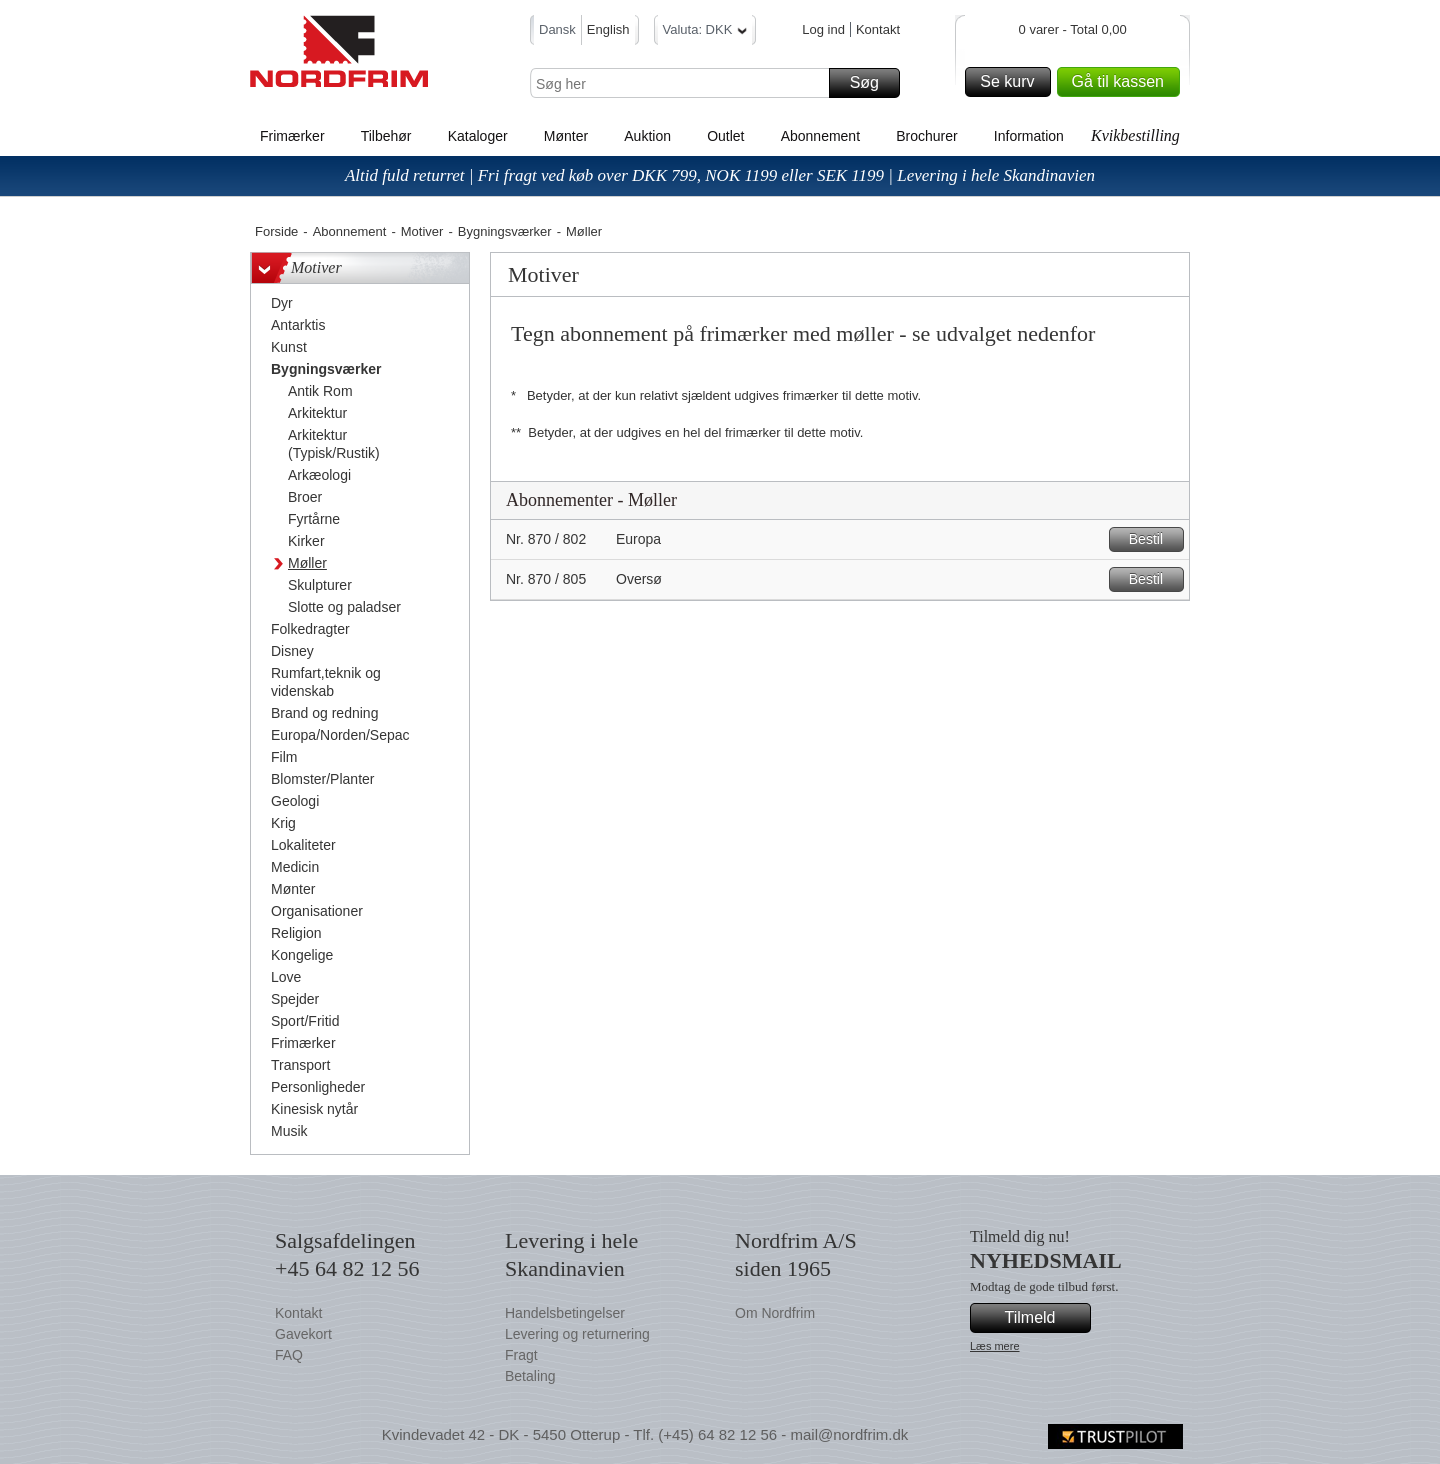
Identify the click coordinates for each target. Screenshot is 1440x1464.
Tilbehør (386, 136)
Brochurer (926, 136)
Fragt (521, 1355)
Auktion (647, 136)
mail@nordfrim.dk (849, 1434)
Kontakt (878, 29)
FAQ (289, 1355)
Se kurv (1012, 82)
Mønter (566, 136)
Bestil (1153, 539)
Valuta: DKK (705, 32)
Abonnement (820, 136)
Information (1029, 136)
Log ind (823, 29)
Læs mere (995, 1346)
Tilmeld (1045, 1318)
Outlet (725, 136)
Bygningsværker (505, 231)
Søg (872, 83)
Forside (276, 231)
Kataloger (478, 136)
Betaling (530, 1376)
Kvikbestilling (1135, 135)
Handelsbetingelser (565, 1313)
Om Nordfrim (775, 1313)
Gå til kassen (1123, 82)
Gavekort (303, 1334)
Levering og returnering (577, 1334)
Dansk (557, 29)
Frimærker (292, 136)
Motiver (422, 231)
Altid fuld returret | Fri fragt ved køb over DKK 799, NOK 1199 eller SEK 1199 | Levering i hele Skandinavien (720, 175)
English (608, 29)
